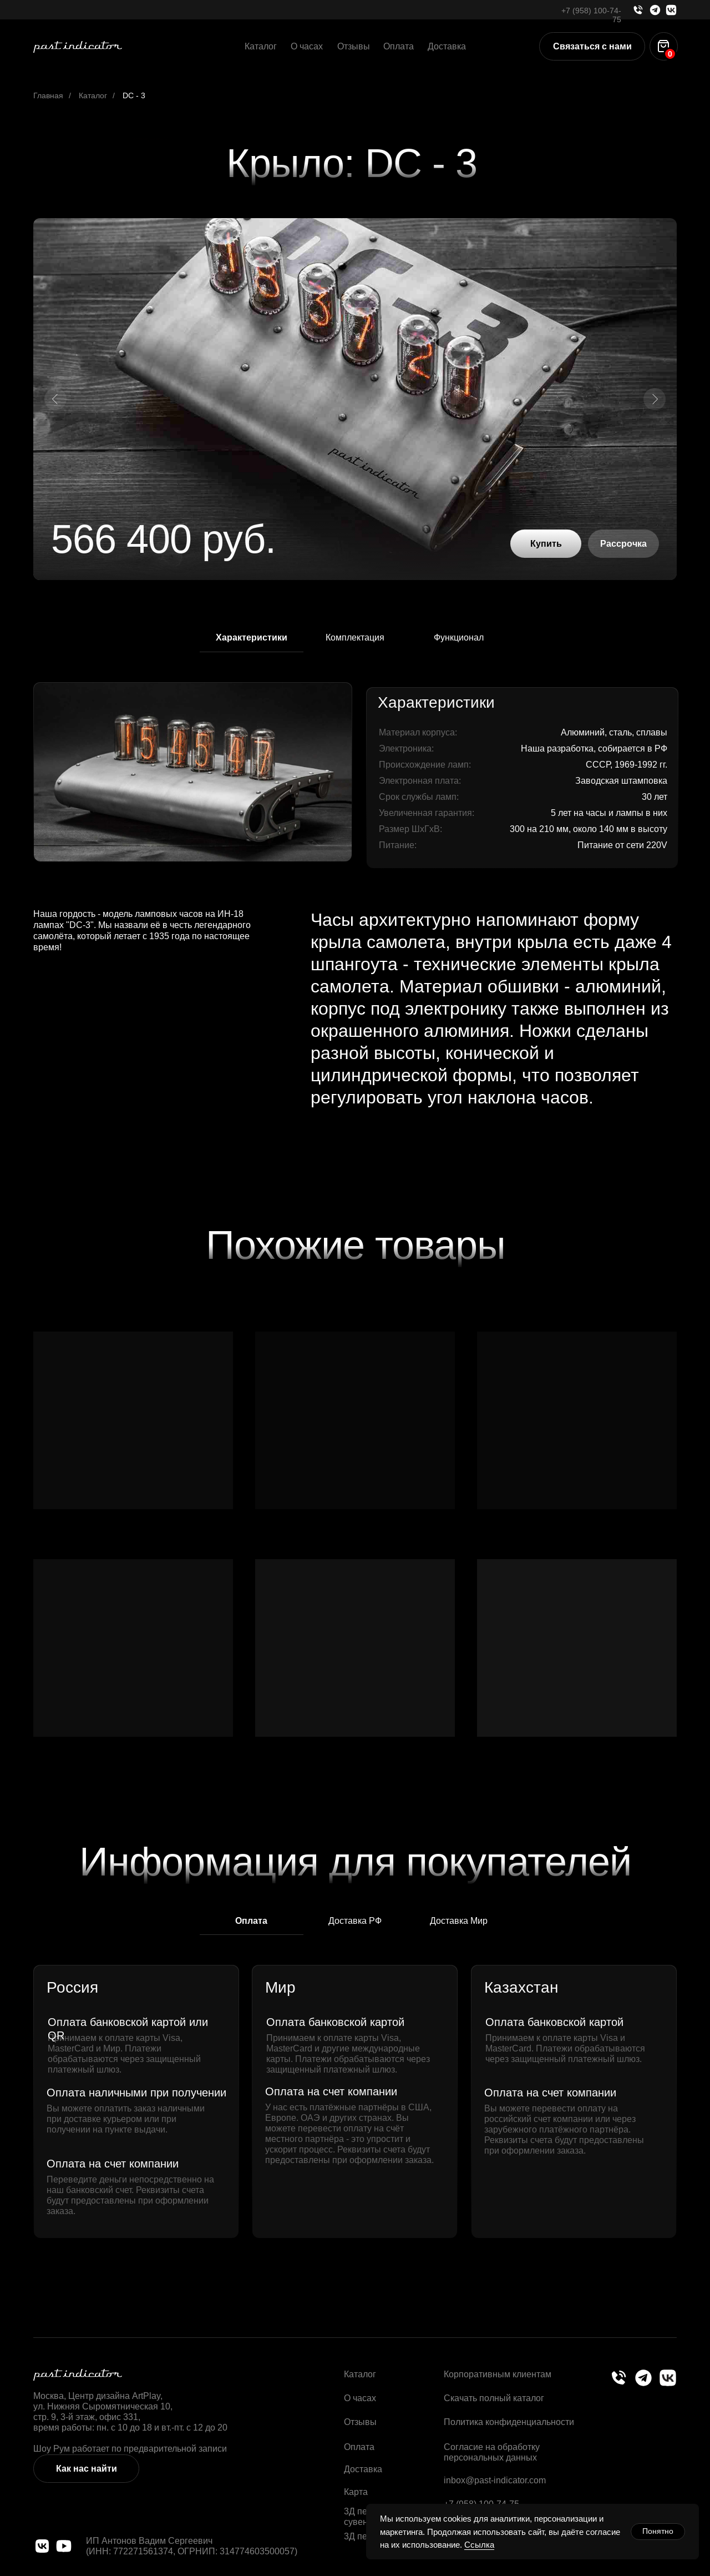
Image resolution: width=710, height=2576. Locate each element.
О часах (307, 46)
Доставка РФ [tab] (355, 1920)
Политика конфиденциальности (509, 2422)
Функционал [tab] (459, 637)
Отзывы (353, 46)
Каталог (261, 46)
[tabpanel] (355, 774)
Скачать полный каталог (494, 2398)
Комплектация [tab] (355, 637)
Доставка (447, 46)
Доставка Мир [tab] (459, 1920)
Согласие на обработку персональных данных (492, 2452)
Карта (356, 2492)
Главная (48, 95)
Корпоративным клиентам (497, 2374)
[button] (592, 46)
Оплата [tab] (251, 1920)
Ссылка (479, 2544)
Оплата (398, 46)
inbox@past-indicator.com (495, 2480)
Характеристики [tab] (251, 637)
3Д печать (364, 2536)
